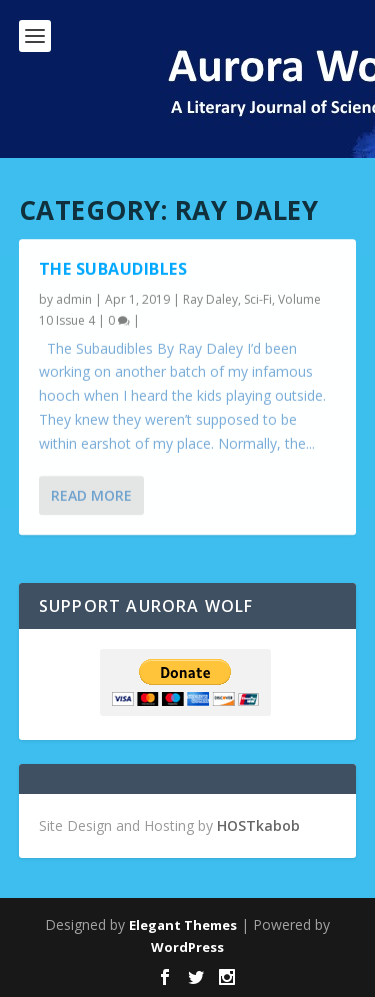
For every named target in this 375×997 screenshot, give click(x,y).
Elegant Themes (183, 925)
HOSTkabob (258, 825)
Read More (91, 494)
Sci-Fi (258, 299)
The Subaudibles (113, 269)
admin (74, 299)
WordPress (187, 947)
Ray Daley (210, 299)
